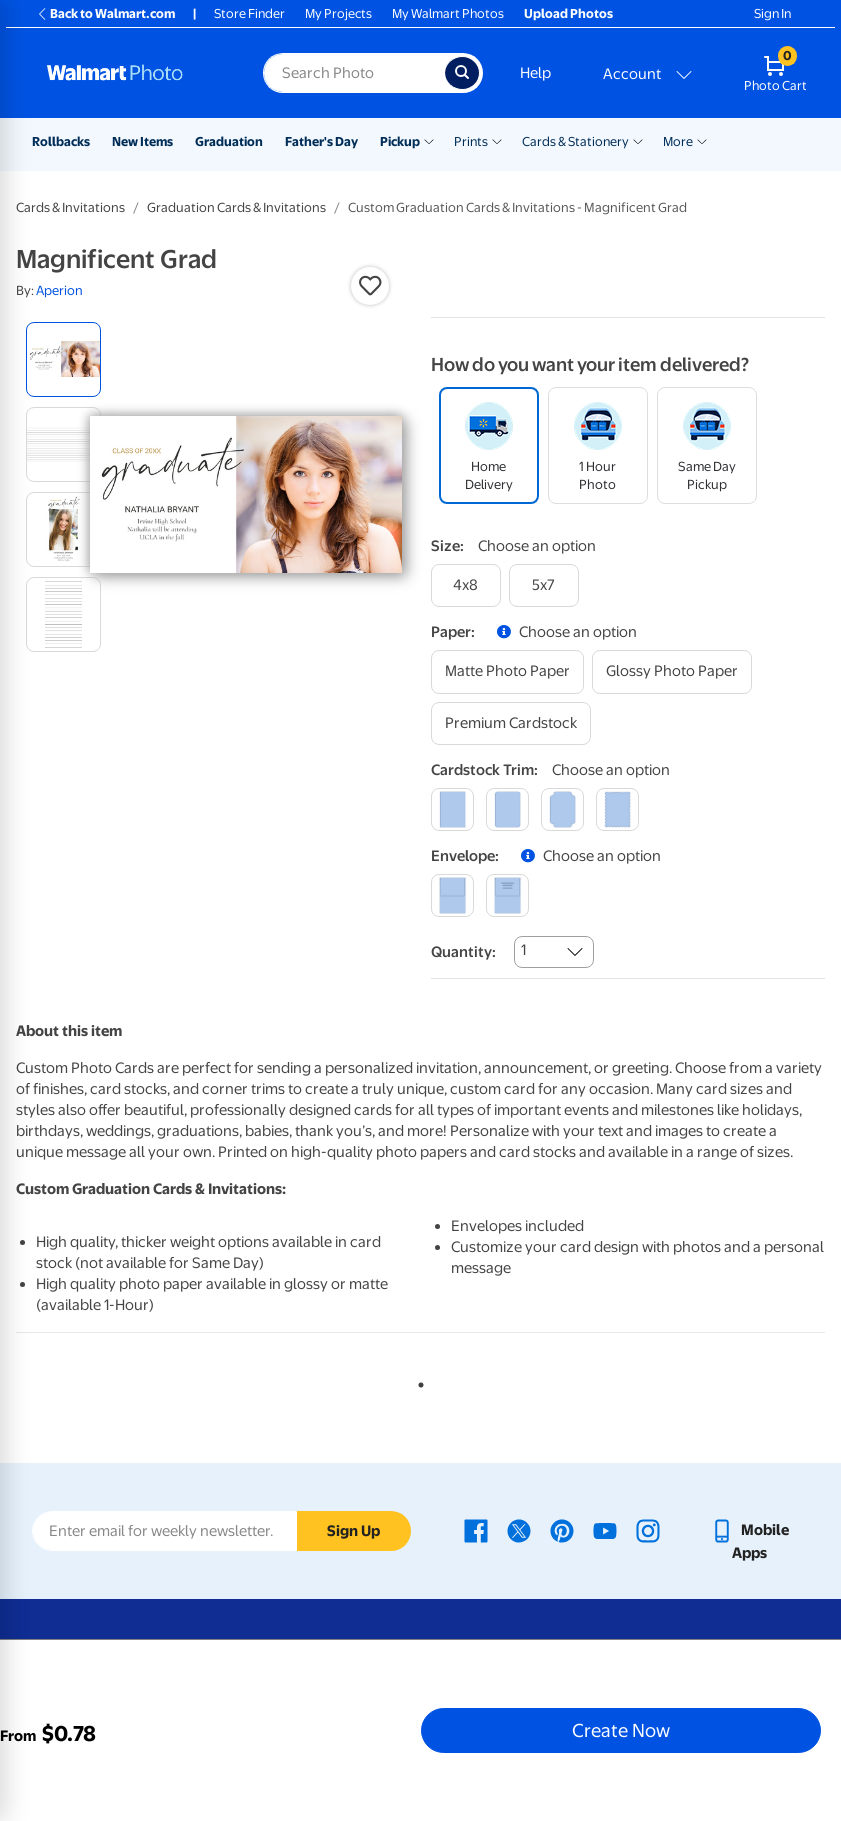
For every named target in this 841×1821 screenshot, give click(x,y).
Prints (471, 141)
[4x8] (466, 585)
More (678, 141)
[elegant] (562, 809)
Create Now (621, 1730)
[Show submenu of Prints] (497, 140)
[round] (507, 809)
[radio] (63, 359)
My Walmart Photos (448, 13)
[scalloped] (617, 809)
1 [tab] (417, 1381)
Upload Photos (568, 13)
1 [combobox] (523, 950)
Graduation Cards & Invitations (236, 207)
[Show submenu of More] (702, 140)
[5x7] (544, 585)
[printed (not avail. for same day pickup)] (507, 895)
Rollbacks (61, 141)
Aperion (59, 290)
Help (535, 73)
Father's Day (321, 141)
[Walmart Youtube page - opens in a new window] (605, 1530)
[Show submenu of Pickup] (429, 140)
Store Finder (249, 13)
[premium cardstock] (511, 723)
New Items (142, 141)
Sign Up (353, 1531)
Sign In (772, 13)
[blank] (452, 895)
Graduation (229, 141)
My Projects (338, 13)
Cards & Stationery (575, 141)
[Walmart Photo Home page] (133, 73)
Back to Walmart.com (105, 13)
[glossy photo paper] (672, 671)
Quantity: (463, 952)
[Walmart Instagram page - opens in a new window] (648, 1530)
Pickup (400, 141)
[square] (452, 809)
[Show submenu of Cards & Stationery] (638, 140)
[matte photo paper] (507, 671)
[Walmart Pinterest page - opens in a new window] (562, 1530)
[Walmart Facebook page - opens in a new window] (476, 1530)
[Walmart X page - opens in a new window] (519, 1530)
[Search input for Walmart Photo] (353, 73)
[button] (370, 286)
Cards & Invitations (70, 207)
